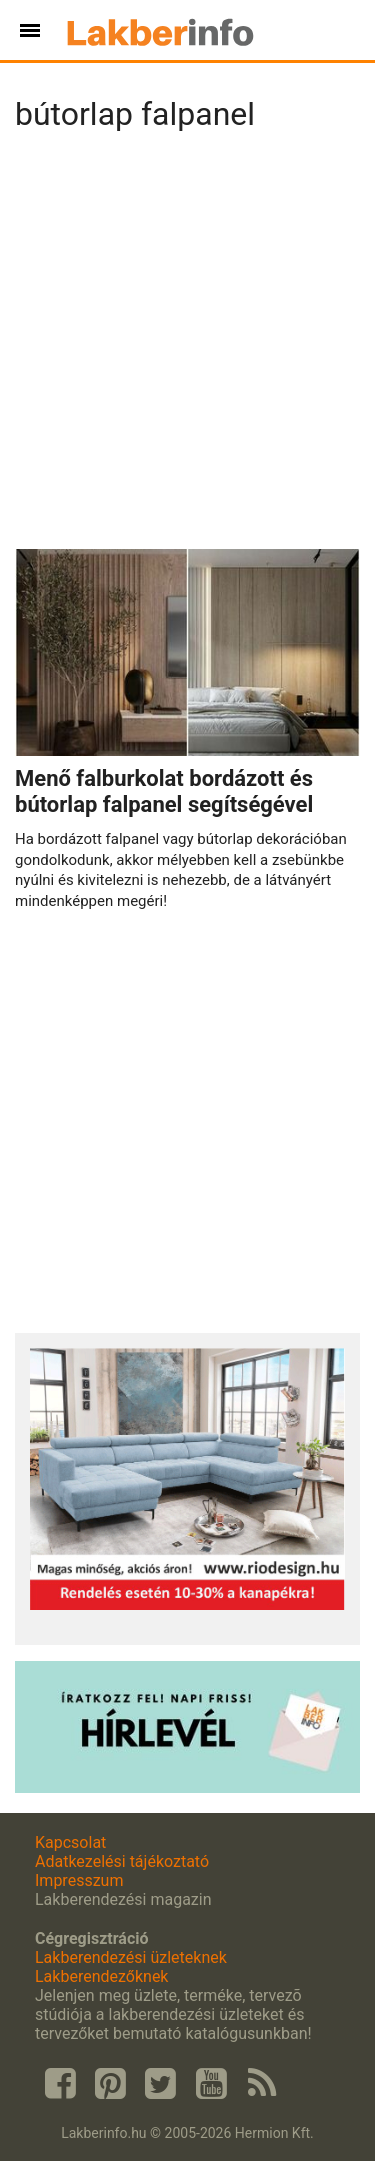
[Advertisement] (187, 346)
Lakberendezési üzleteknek (131, 1957)
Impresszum (79, 1880)
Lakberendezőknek (101, 1976)
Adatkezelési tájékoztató (122, 1861)
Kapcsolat (70, 1842)
